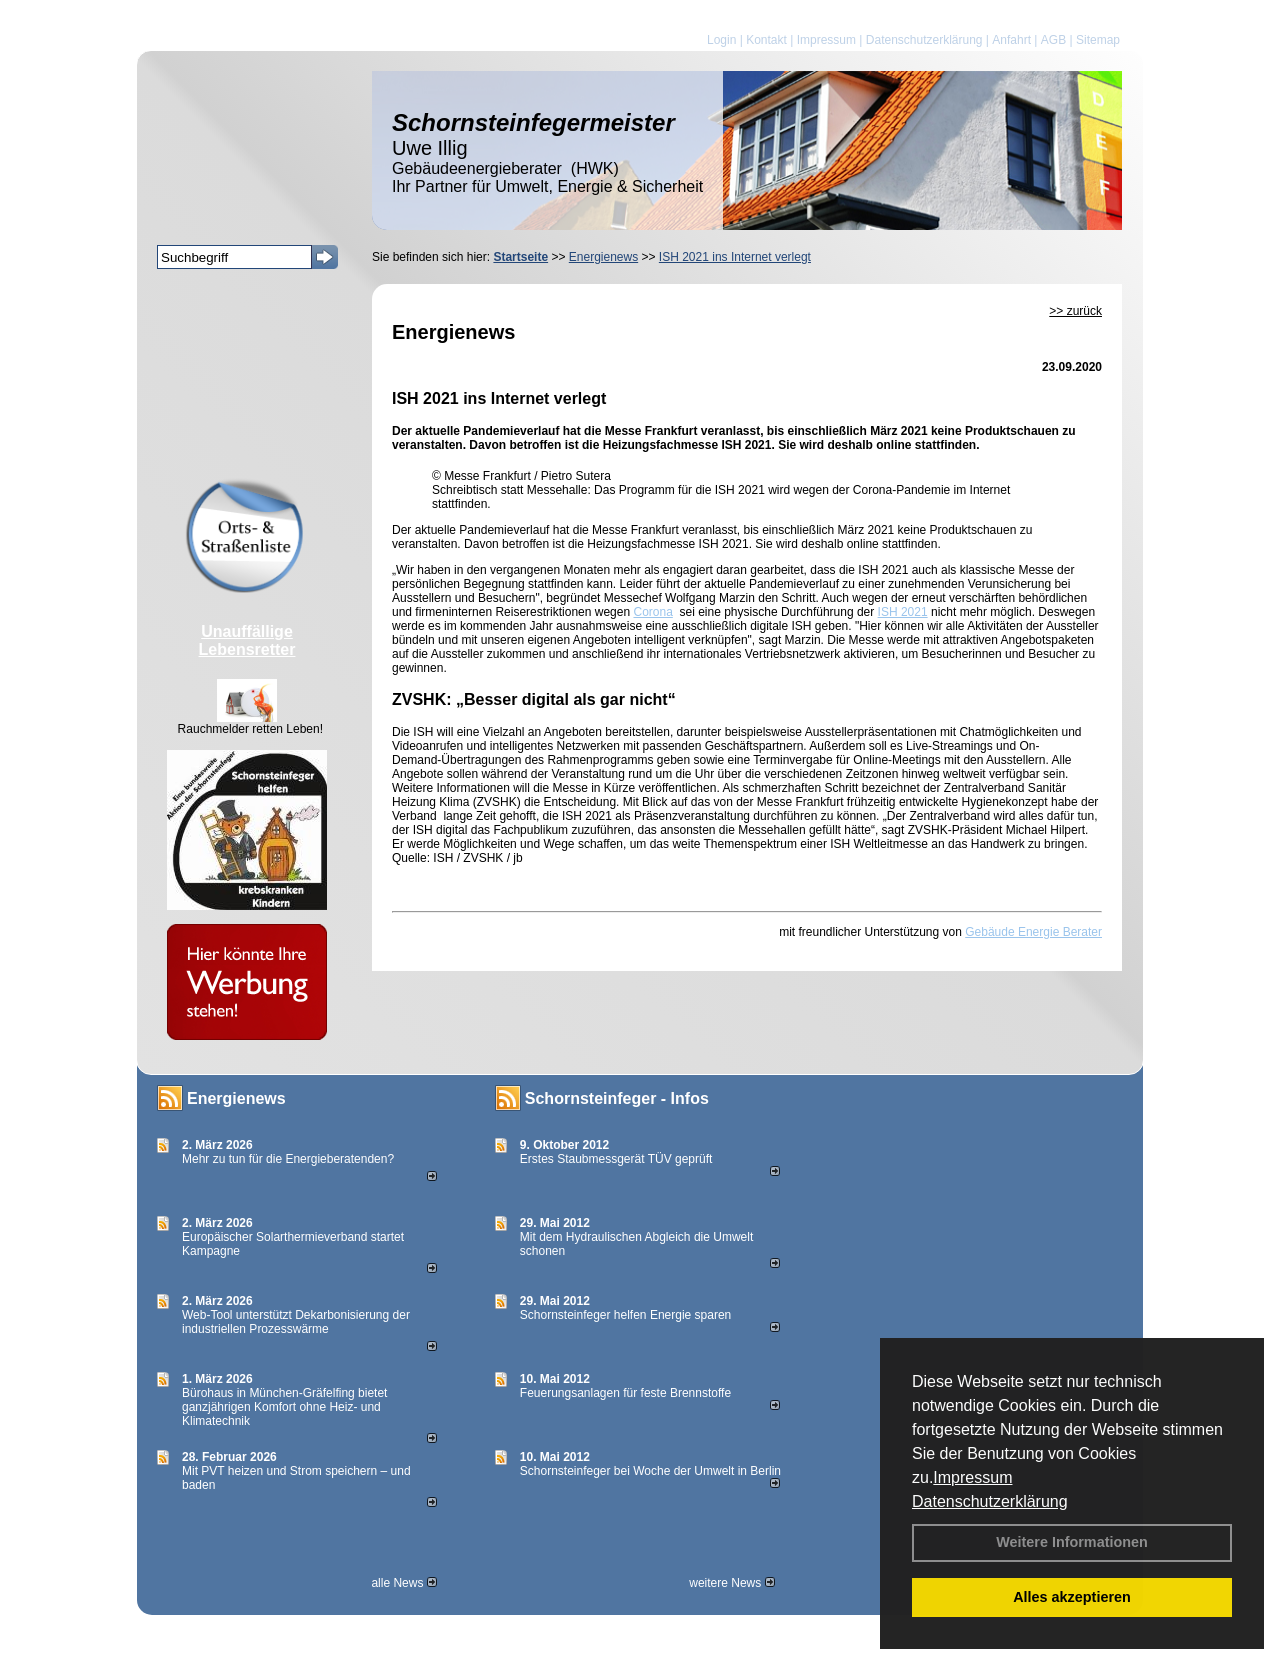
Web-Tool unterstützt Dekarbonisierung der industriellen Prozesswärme (296, 1322)
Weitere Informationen (1072, 1542)
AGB (1053, 40)
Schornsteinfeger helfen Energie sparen (625, 1315)
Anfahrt (1011, 40)
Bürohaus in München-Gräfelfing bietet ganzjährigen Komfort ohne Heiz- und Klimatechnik (284, 1407)
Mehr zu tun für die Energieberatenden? (288, 1159)
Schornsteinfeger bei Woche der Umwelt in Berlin (650, 1471)
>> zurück (1075, 311)
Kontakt (766, 40)
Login (721, 40)
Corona (652, 612)
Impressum (972, 1477)
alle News (403, 1583)
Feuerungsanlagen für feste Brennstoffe (625, 1393)
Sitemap (1098, 40)
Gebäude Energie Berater (1033, 932)
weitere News (731, 1583)
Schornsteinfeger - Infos (617, 1098)
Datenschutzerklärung (990, 1501)
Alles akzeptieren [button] (1072, 1597)
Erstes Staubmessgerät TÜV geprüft (616, 1159)
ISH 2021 (903, 612)
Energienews (236, 1098)
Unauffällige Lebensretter (247, 640)
